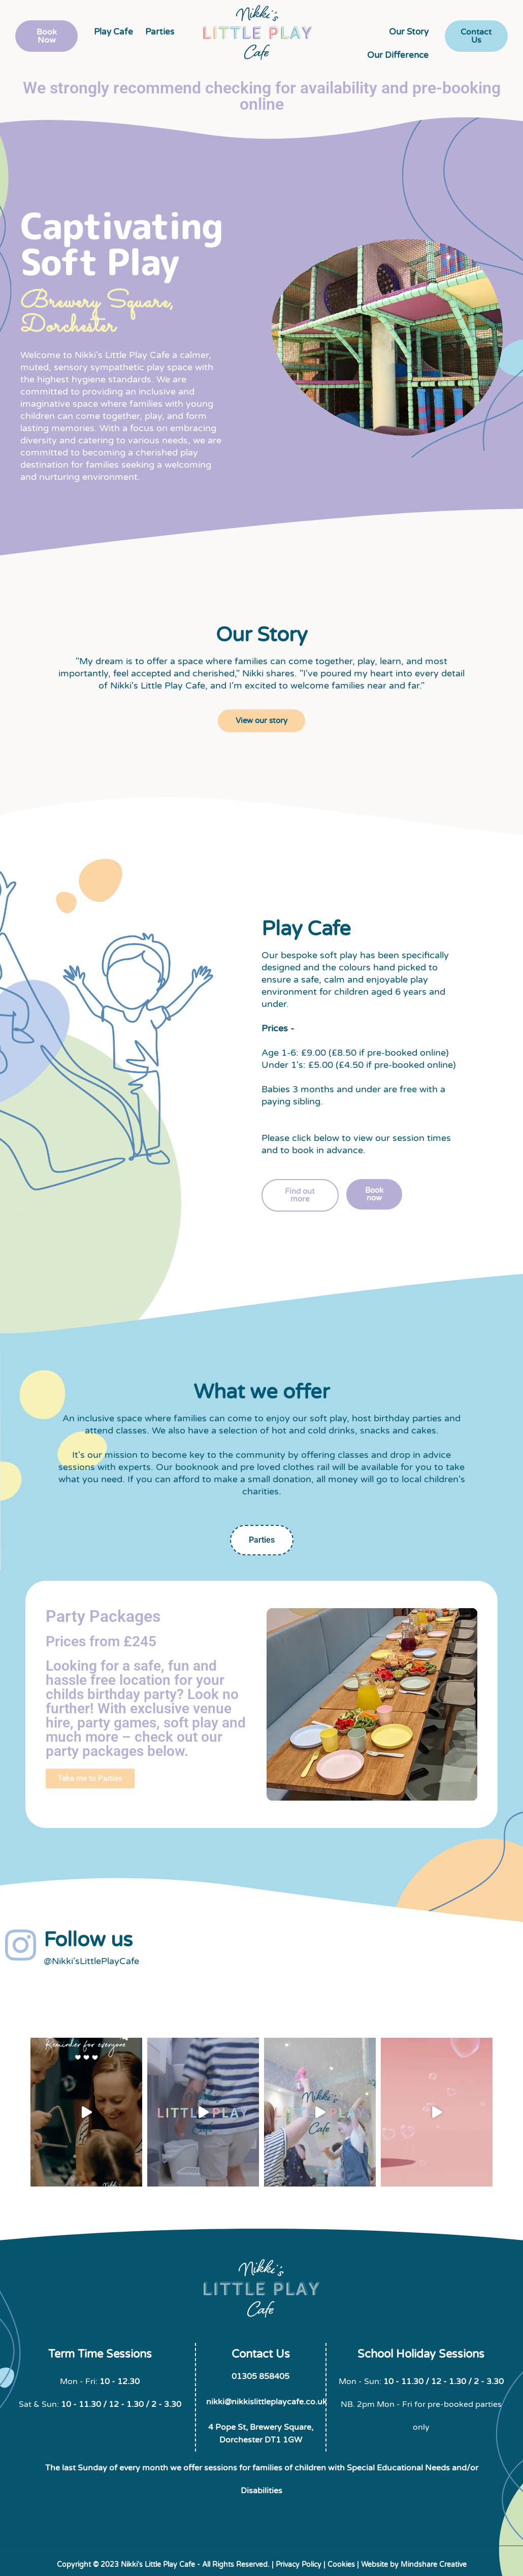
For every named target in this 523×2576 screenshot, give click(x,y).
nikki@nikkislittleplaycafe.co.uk (266, 2402)
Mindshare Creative (434, 2564)
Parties (159, 31)
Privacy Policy (298, 2564)
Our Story (409, 31)
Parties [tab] (262, 1540)
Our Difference (398, 55)
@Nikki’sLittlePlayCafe (91, 1961)
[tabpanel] (261, 1704)
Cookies (341, 2564)
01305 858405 (260, 2376)
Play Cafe (113, 31)
